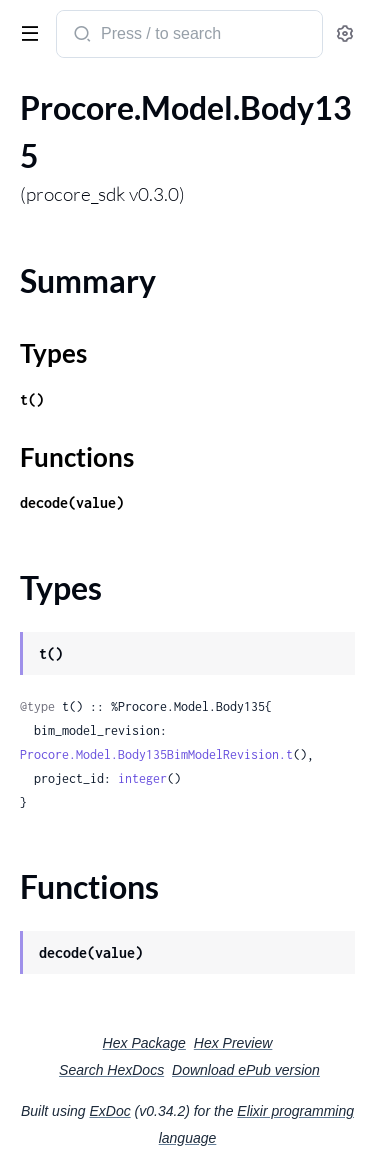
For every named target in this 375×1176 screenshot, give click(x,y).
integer (142, 778)
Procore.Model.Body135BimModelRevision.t (156, 754)
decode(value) (72, 502)
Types (53, 353)
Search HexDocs (111, 1070)
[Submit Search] (80, 36)
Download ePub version (246, 1070)
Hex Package (144, 1043)
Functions (77, 457)
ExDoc (109, 1111)
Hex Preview (233, 1043)
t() (32, 399)
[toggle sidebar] (26, 32)
